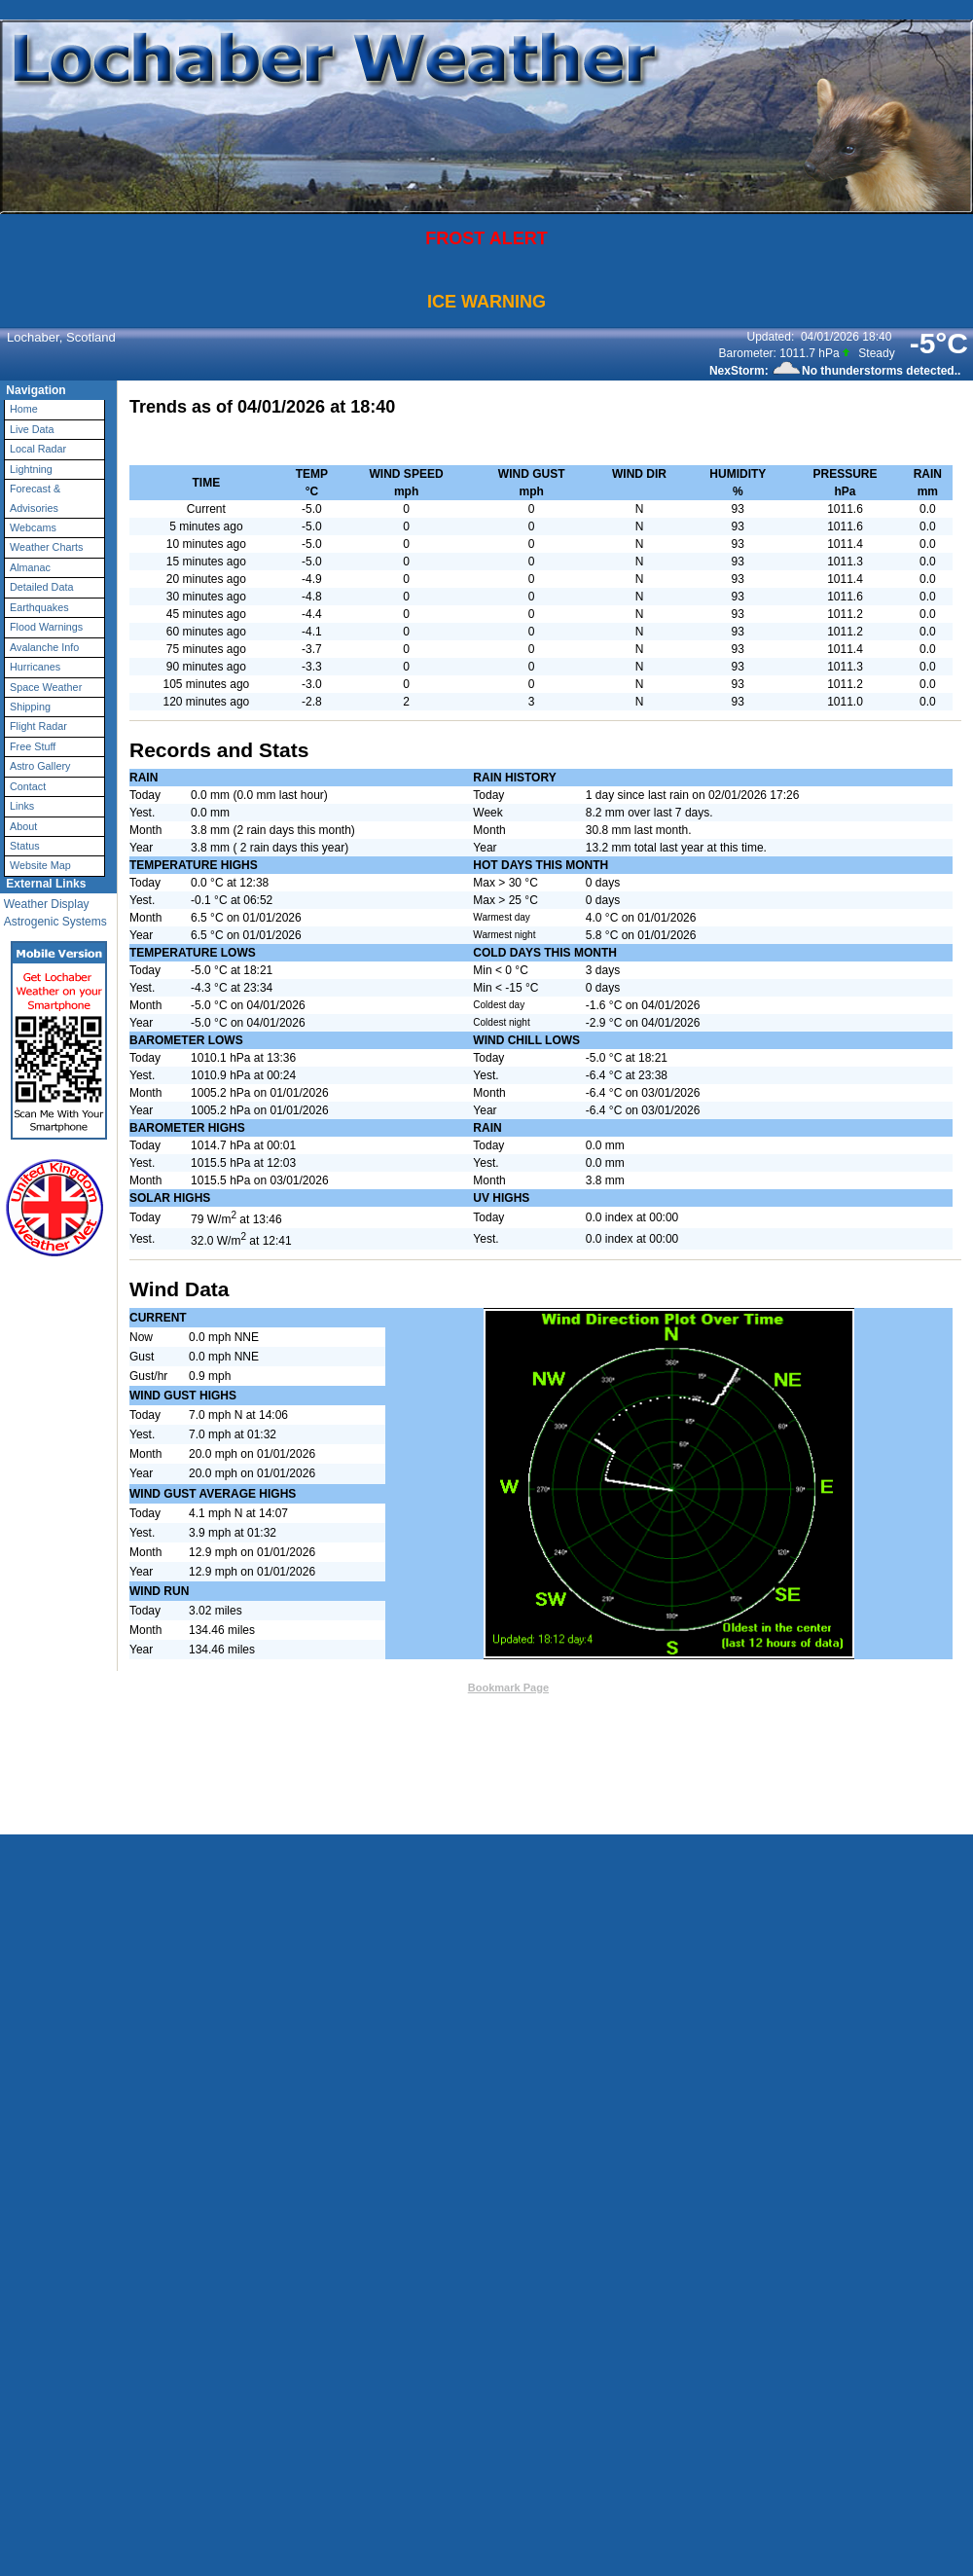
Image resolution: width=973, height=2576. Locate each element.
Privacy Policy (651, 1733)
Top (384, 1687)
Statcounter (652, 1762)
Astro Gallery (40, 766)
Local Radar (38, 448)
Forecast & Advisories (35, 498)
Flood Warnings (46, 627)
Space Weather (46, 687)
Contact (28, 786)
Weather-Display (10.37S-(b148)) (482, 1707)
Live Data (32, 429)
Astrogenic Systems (55, 921)
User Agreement (550, 1733)
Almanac (30, 567)
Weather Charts (46, 547)
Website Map (40, 865)
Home (24, 409)
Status (25, 846)
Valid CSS (687, 1707)
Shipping (30, 706)
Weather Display (47, 904)
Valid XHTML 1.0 (611, 1707)
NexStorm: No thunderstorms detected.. (834, 371)
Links (22, 806)
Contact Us (430, 1687)
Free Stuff (32, 746)
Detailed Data (41, 587)
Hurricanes (35, 666)
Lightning (31, 469)
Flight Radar (38, 726)
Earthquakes (39, 607)
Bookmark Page (508, 1687)
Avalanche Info (44, 647)
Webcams (33, 527)
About (23, 826)
